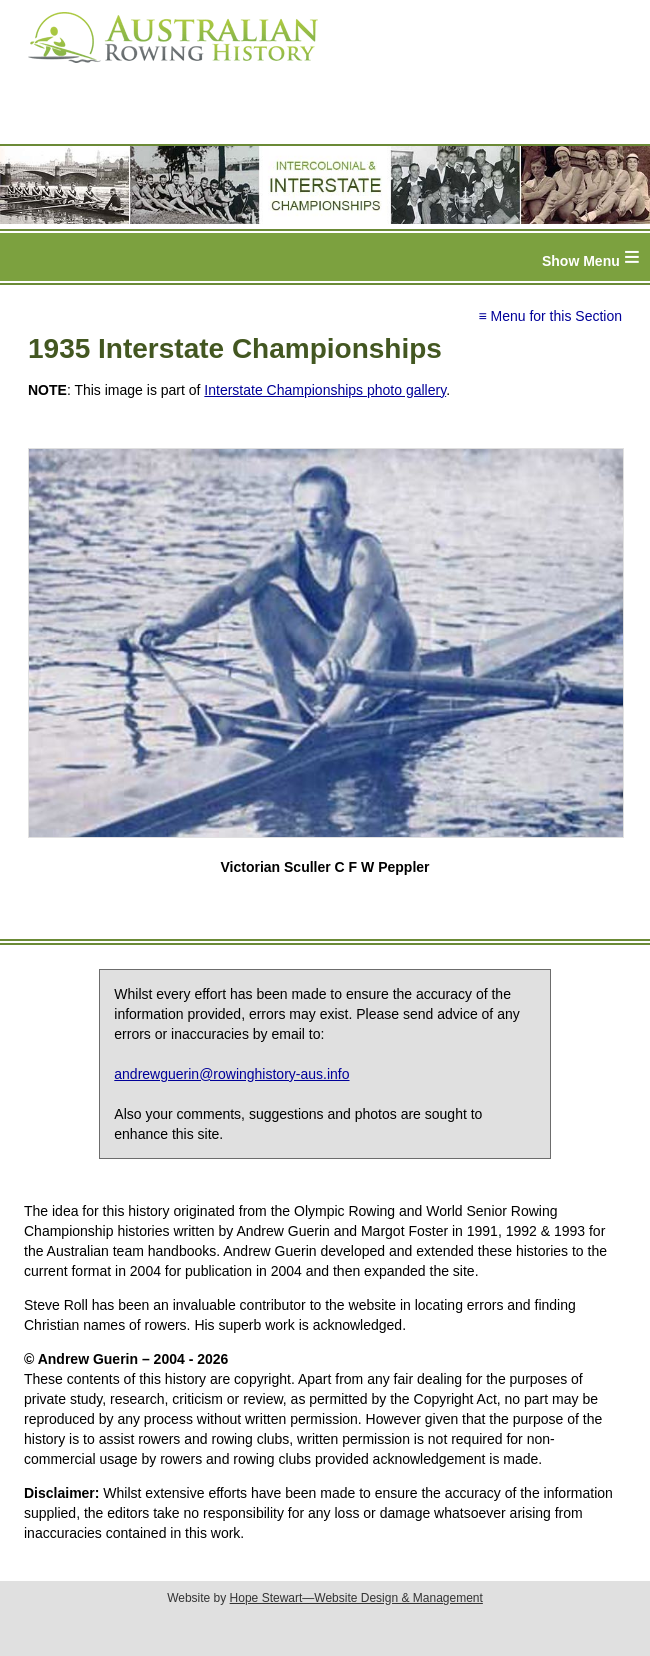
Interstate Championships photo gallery (325, 390)
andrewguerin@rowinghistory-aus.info (231, 1074)
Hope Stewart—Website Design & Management (356, 1598)
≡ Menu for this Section (550, 316)
